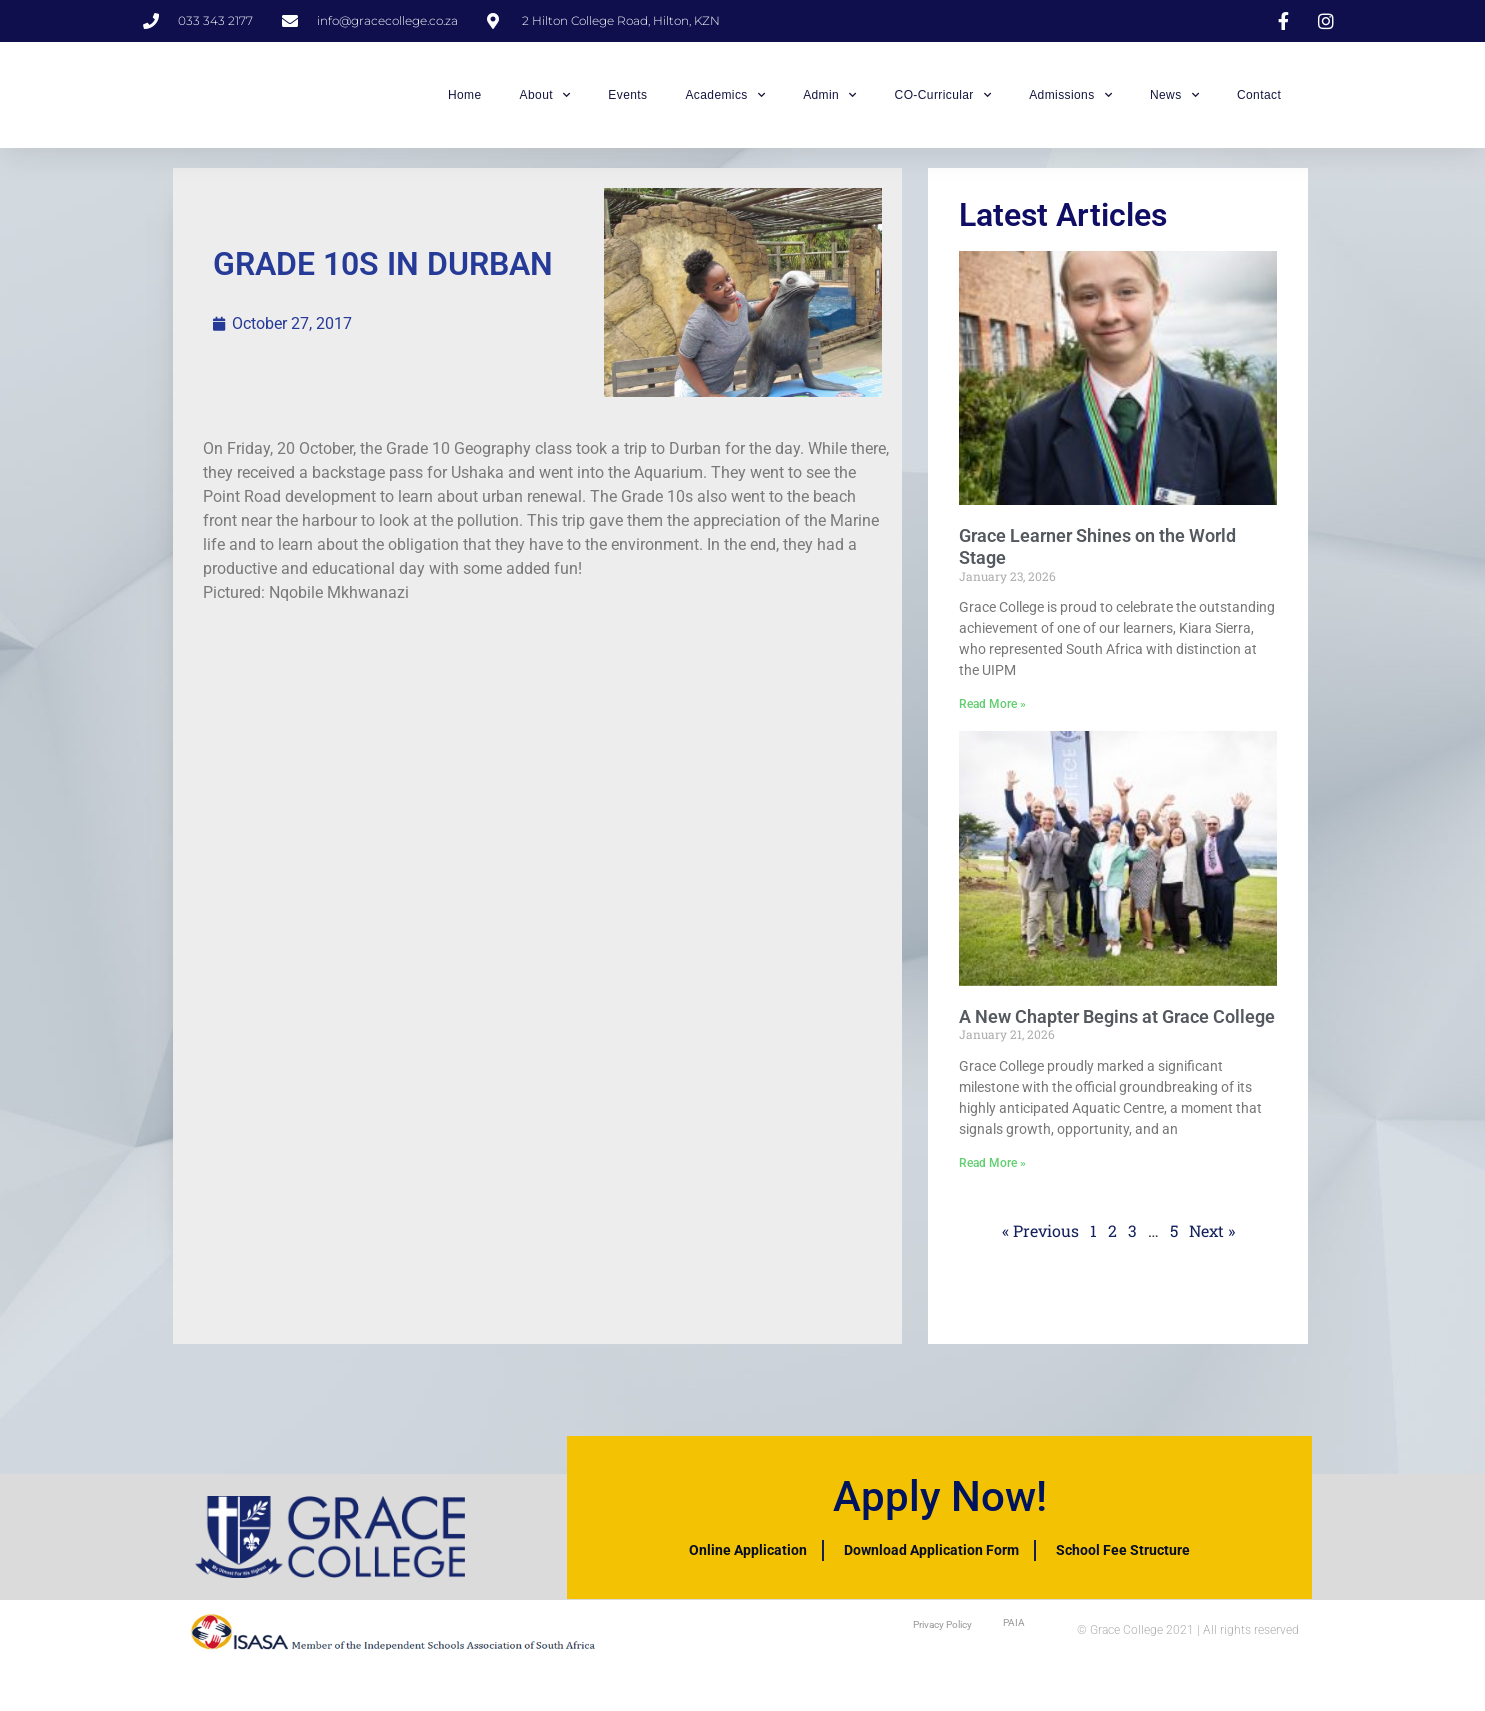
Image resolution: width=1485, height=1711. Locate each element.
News (1174, 101)
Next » (1212, 1242)
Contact (1259, 101)
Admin (829, 101)
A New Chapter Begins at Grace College (1117, 1027)
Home (465, 101)
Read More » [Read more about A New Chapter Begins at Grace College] (992, 1175)
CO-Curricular (943, 101)
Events (627, 101)
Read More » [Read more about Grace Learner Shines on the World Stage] (992, 716)
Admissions (1070, 101)
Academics (725, 101)
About (545, 101)
